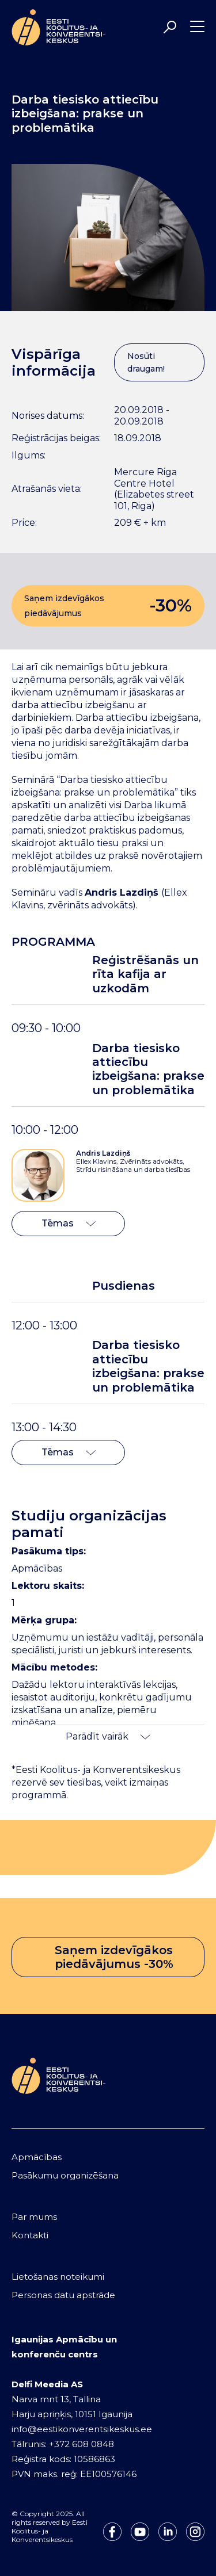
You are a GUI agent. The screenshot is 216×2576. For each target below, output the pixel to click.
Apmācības (37, 2156)
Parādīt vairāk (108, 1736)
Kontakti (30, 2235)
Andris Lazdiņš (103, 1153)
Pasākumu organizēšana (65, 2175)
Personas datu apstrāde (63, 2295)
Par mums (34, 2216)
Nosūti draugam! (146, 362)
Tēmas (68, 1223)
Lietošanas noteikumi (58, 2276)
